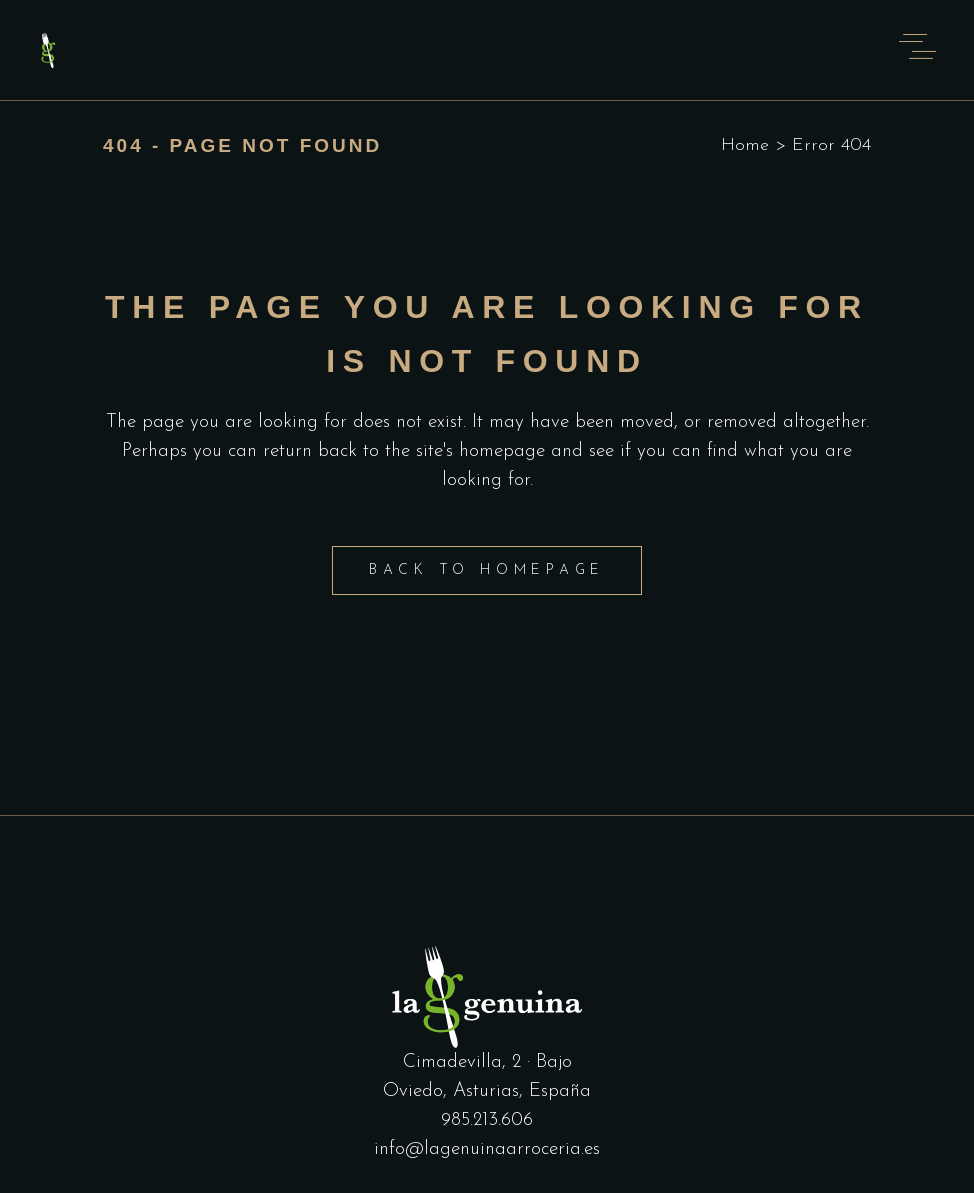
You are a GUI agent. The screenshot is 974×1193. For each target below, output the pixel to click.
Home (745, 145)
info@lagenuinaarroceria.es (487, 1149)
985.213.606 (487, 1120)
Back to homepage (487, 570)
